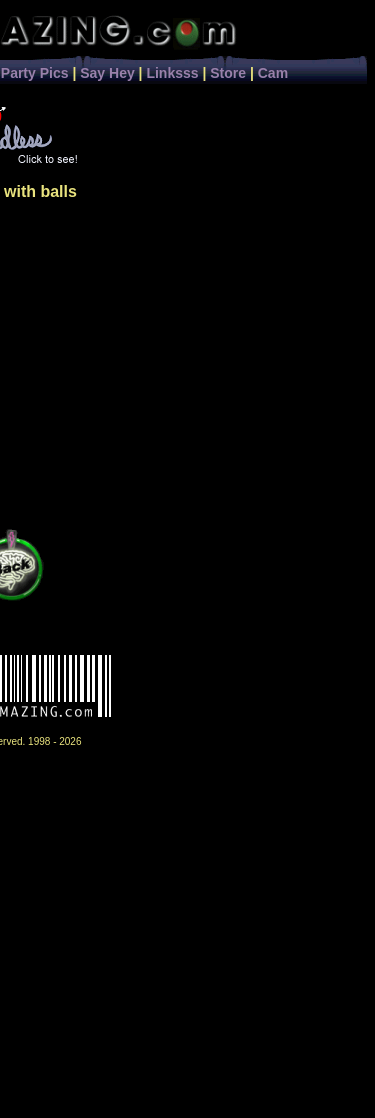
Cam (273, 73)
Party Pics (35, 73)
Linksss (172, 73)
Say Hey (107, 73)
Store (228, 73)
